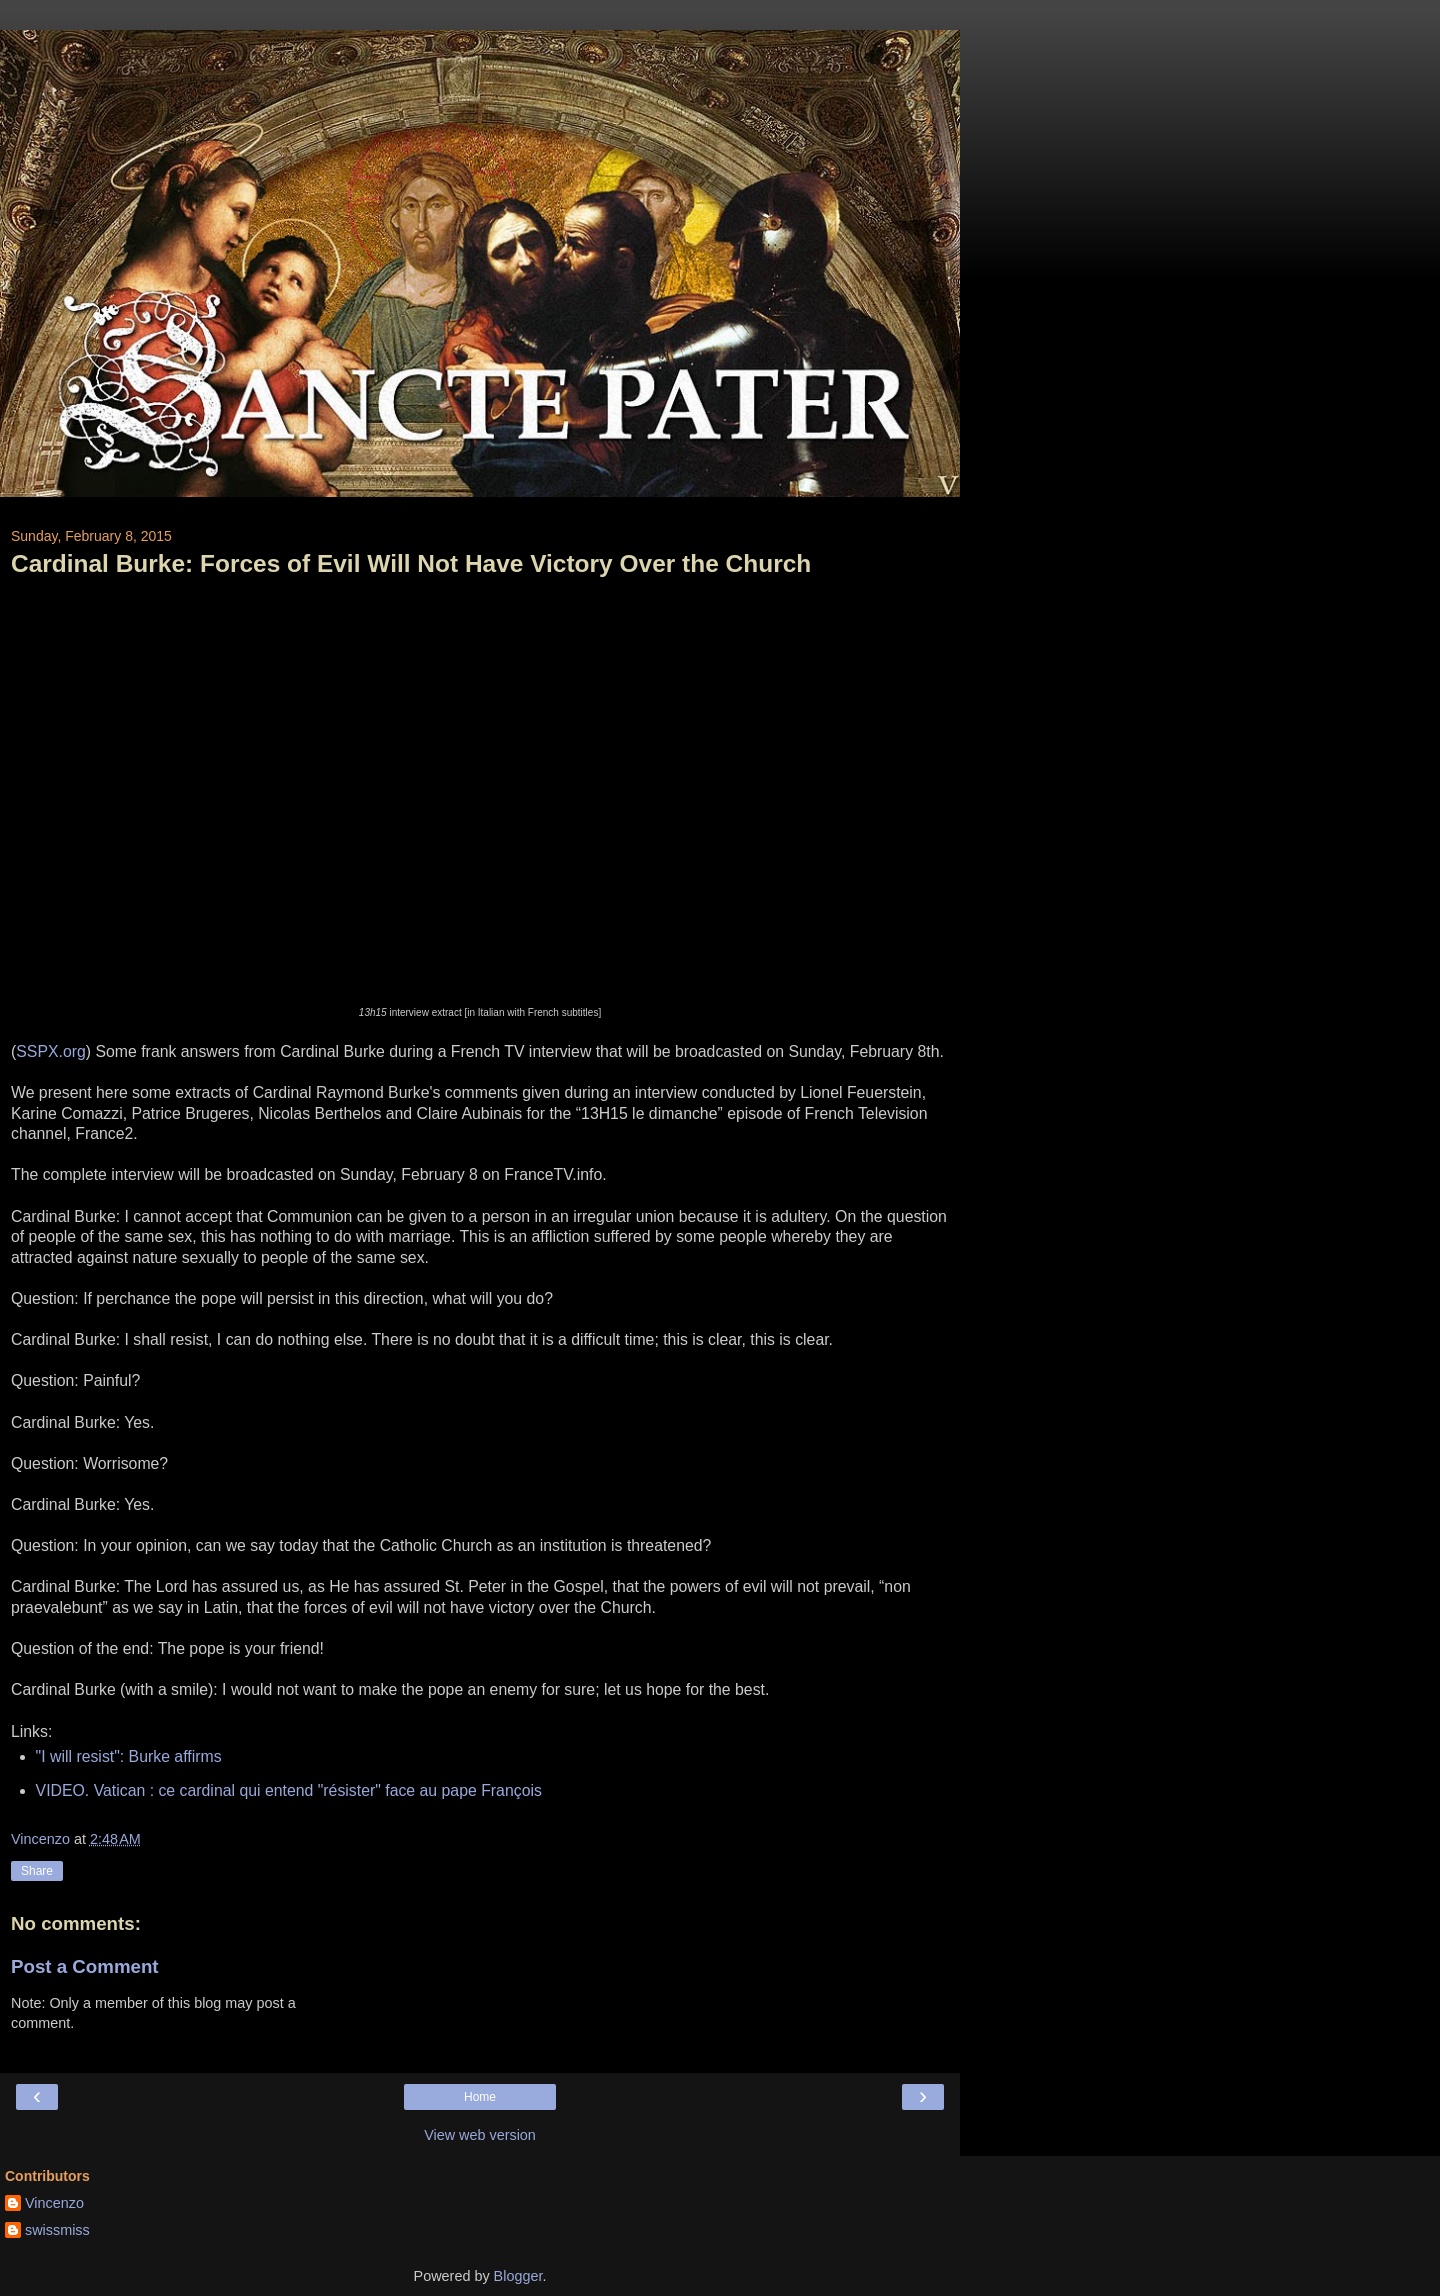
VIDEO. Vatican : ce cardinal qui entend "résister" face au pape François (289, 1790)
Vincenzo (54, 2203)
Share (37, 1871)
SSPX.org (51, 1051)
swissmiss (57, 2230)
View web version (480, 2135)
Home (480, 2097)
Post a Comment (85, 1966)
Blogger (518, 2276)
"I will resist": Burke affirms (129, 1756)
